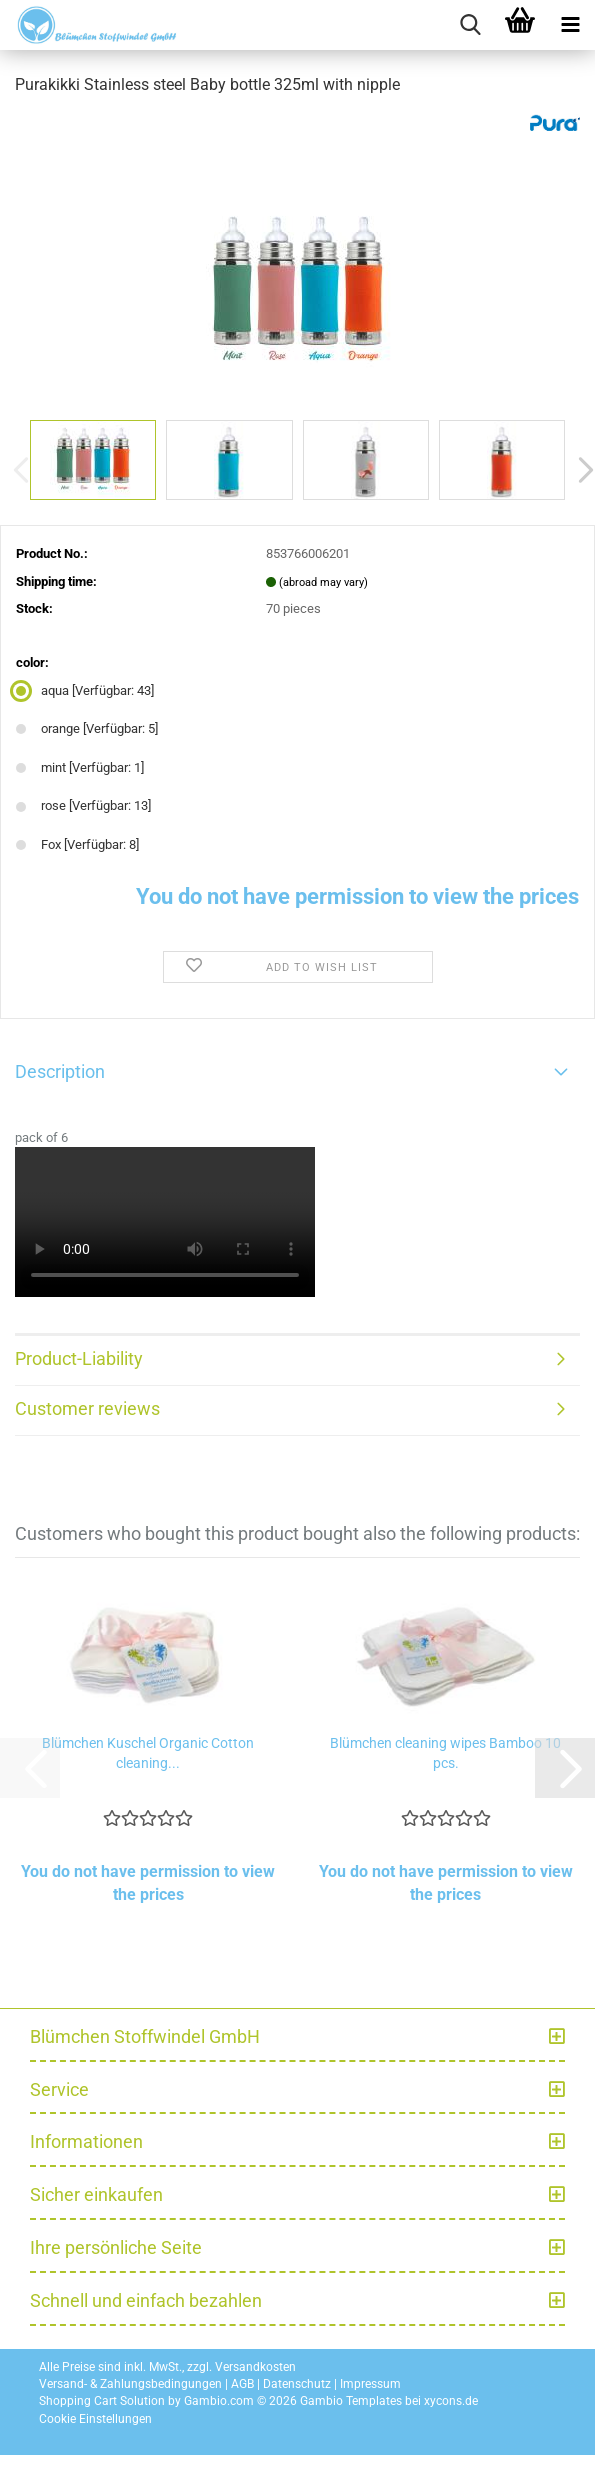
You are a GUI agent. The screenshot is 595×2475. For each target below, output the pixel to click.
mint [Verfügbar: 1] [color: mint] (80, 767)
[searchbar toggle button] (470, 25)
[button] (565, 1768)
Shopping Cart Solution (102, 2401)
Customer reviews (87, 1408)
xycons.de (451, 2401)
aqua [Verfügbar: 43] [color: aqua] (85, 690)
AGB (242, 2384)
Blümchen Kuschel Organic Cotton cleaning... (148, 1753)
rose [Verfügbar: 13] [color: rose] (83, 805)
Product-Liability (79, 1358)
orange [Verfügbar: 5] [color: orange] (87, 728)
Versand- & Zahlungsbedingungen (130, 2384)
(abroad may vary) (323, 582)
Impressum (370, 2384)
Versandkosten (255, 2367)
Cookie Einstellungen (95, 2419)
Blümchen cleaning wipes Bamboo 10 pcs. (445, 1753)
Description (60, 1071)
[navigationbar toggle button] (570, 25)
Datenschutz (297, 2384)
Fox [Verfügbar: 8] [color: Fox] (77, 844)
